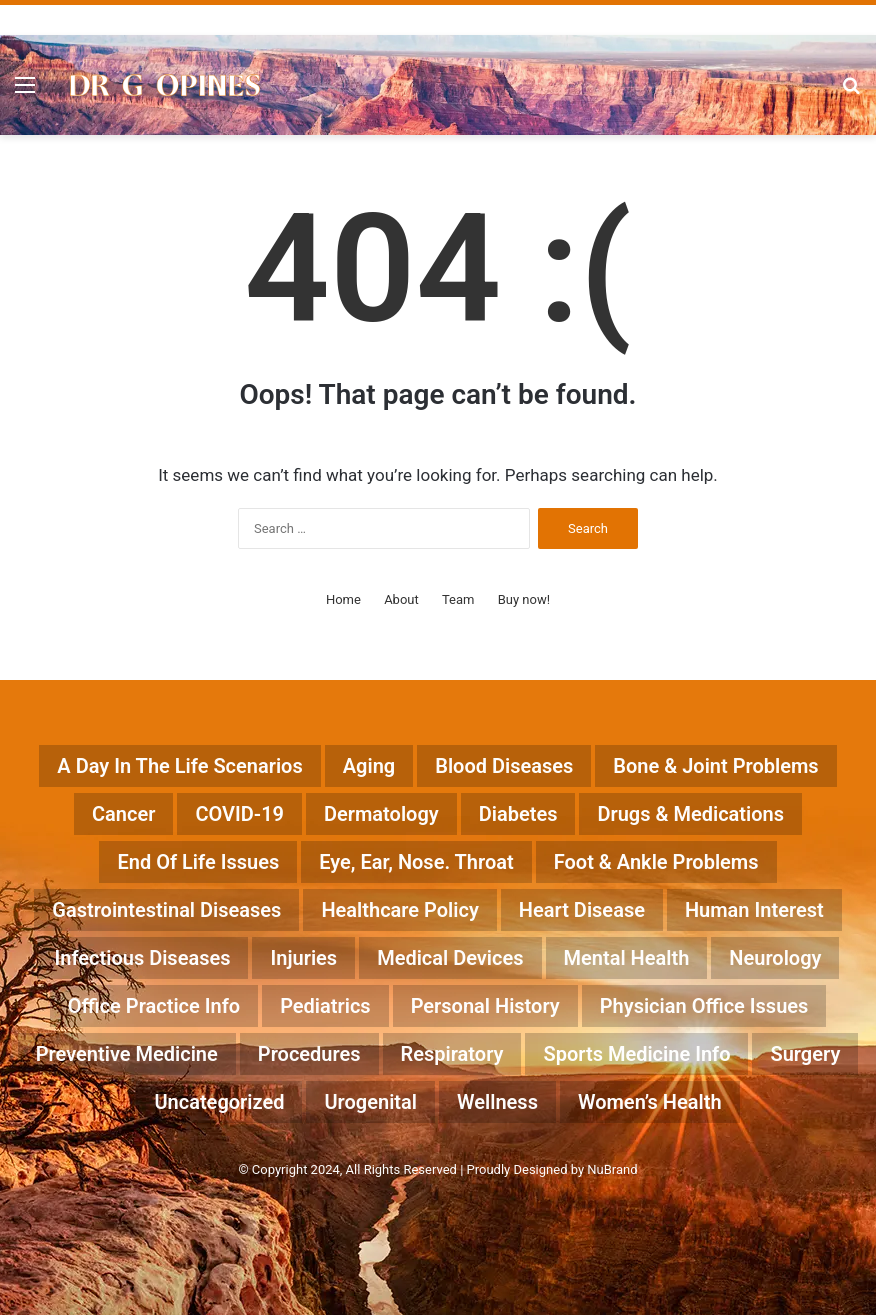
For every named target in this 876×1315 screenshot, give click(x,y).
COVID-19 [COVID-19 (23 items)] (239, 814)
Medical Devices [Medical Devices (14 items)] (450, 958)
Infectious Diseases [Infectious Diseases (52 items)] (143, 958)
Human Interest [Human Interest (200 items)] (754, 910)
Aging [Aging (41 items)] (369, 766)
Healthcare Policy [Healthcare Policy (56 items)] (399, 910)
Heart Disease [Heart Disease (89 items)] (582, 910)
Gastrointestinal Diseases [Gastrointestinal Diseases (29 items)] (166, 910)
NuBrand (612, 1169)
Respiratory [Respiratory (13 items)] (452, 1054)
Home (343, 599)
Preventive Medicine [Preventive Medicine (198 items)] (127, 1054)
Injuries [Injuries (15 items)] (303, 958)
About (401, 599)
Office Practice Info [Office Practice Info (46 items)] (154, 1006)
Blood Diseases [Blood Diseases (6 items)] (504, 766)
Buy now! (524, 599)
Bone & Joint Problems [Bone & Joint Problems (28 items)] (715, 766)
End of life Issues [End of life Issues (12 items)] (198, 862)
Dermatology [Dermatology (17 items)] (381, 814)
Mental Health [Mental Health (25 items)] (627, 958)
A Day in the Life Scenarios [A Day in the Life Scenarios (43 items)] (179, 766)
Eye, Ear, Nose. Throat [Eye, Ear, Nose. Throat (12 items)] (416, 862)
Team (458, 599)
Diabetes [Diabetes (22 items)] (518, 814)
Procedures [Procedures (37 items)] (309, 1054)
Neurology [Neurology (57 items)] (775, 958)
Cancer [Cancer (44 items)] (123, 814)
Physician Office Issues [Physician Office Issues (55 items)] (704, 1006)
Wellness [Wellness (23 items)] (497, 1102)
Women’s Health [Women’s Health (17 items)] (650, 1102)
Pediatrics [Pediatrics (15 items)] (325, 1006)
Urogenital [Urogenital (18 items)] (370, 1102)
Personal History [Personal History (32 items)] (485, 1006)
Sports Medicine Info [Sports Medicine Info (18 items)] (636, 1054)
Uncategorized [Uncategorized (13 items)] (219, 1102)
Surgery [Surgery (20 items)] (805, 1054)
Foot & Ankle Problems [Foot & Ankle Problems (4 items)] (656, 862)
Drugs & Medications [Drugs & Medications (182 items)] (690, 814)
